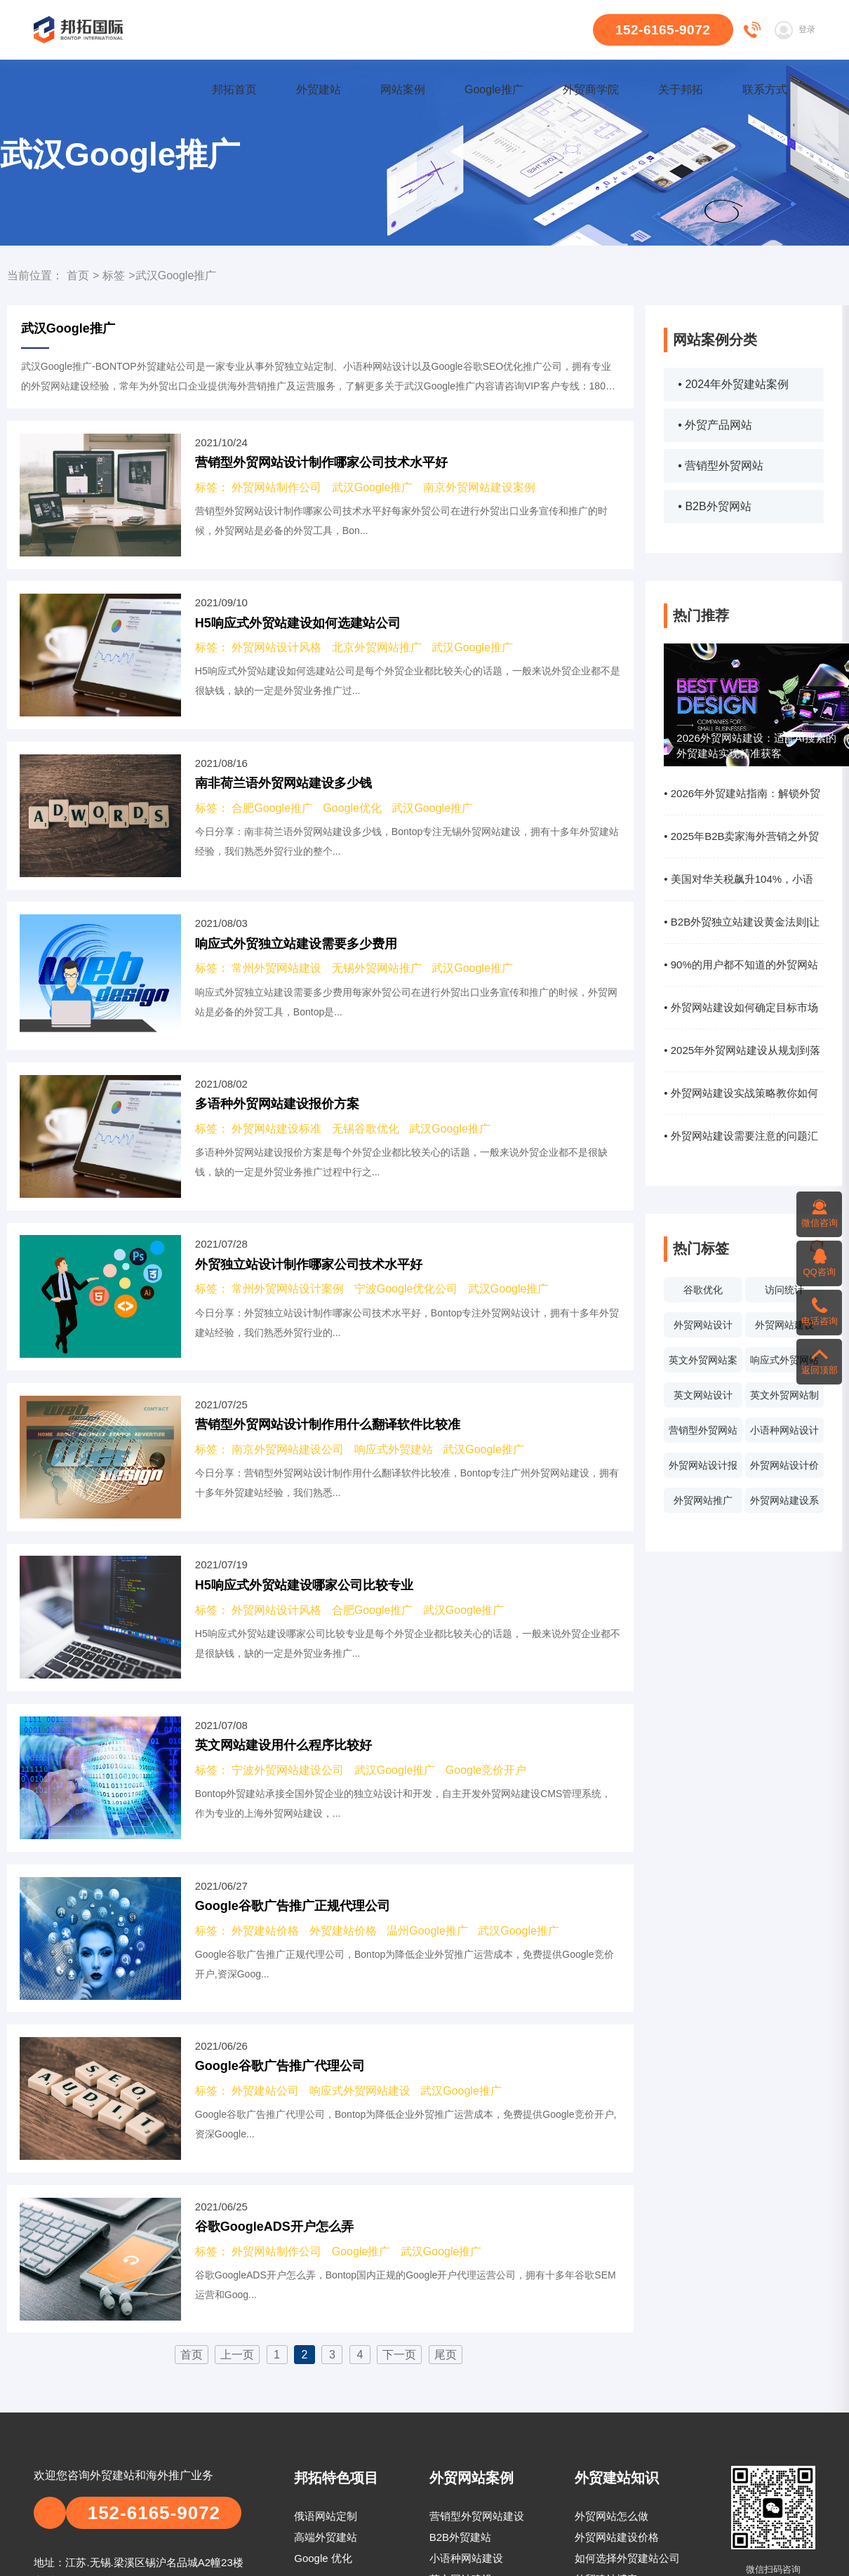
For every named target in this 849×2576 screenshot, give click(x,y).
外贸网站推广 (703, 1500)
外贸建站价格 (265, 1931)
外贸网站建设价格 (617, 2537)
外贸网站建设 (784, 1324)
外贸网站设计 (703, 1324)
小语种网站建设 (466, 2558)
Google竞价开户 (486, 1770)
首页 (78, 275)
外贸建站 (318, 89)
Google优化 (352, 808)
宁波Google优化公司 (406, 1289)
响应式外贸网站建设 (784, 1363)
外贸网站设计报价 (703, 1469)
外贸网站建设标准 (276, 1129)
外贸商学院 (591, 89)
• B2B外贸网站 (714, 506)
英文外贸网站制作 (784, 1398)
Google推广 (493, 89)
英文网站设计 (703, 1395)
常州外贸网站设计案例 (288, 1289)
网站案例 (402, 89)
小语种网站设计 (784, 1430)
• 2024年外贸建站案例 (733, 384)
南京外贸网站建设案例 (479, 487)
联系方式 (764, 89)
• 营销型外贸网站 (720, 466)
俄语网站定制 (325, 2516)
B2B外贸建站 (460, 2537)
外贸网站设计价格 (784, 1469)
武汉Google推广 (372, 487)
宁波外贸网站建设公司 (288, 1770)
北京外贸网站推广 (377, 647)
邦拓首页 (234, 89)
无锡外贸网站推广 (377, 968)
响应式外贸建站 (393, 1449)
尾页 (445, 2355)
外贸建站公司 (265, 2091)
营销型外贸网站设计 (703, 1433)
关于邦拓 (680, 89)
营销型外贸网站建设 (476, 2516)
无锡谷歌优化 (365, 1129)
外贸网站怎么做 (611, 2516)
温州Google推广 (427, 1931)
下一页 (399, 2355)
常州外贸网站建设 (276, 968)
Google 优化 (323, 2558)
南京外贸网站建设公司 (288, 1449)
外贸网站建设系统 (784, 1504)
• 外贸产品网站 (715, 425)
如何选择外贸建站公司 (627, 2558)
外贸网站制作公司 (276, 487)
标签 (113, 275)
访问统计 (784, 1289)
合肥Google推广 (272, 808)
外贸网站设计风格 (276, 647)
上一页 (237, 2355)
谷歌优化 (703, 1289)
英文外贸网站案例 (703, 1363)
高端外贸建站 (325, 2537)
